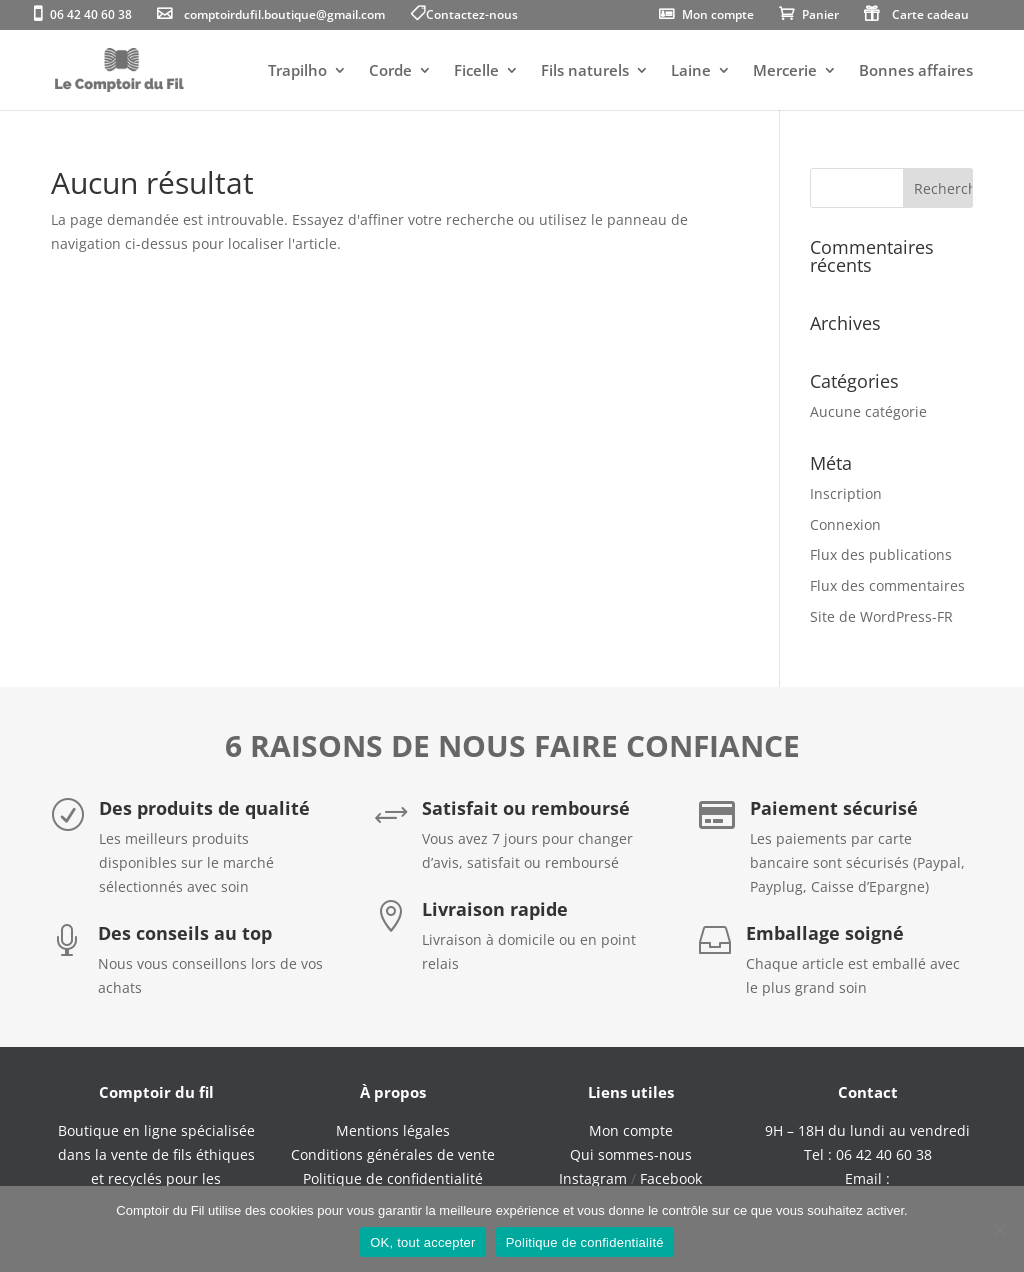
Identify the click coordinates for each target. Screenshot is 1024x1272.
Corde (390, 71)
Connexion (845, 524)
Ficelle (476, 71)
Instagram (593, 1178)
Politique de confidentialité (585, 1242)
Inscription (846, 493)
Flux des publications (881, 554)
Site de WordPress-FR (881, 616)
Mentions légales (393, 1130)
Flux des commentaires (887, 585)
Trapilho (297, 71)
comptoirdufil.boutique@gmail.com (284, 16)
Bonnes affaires (916, 71)
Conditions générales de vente (393, 1154)
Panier (820, 16)
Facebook (671, 1178)
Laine (691, 71)
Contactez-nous (472, 16)
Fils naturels (585, 71)
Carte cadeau (930, 16)
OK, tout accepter (422, 1242)
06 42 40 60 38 (91, 16)
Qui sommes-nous (631, 1154)
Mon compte (718, 16)
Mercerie (785, 71)
